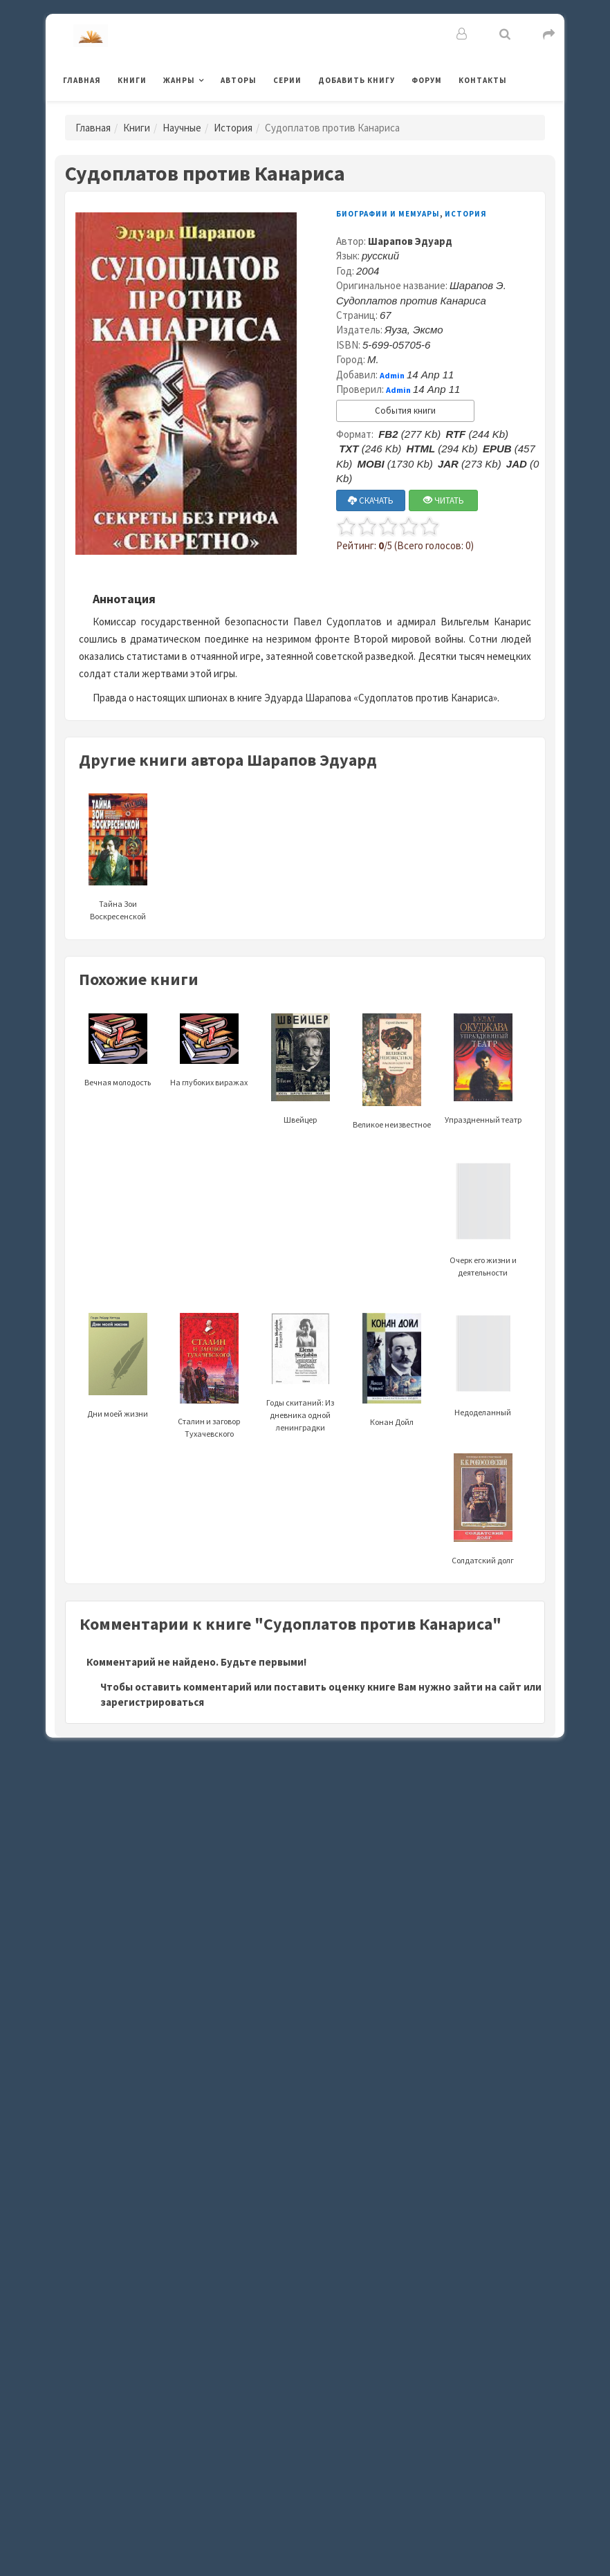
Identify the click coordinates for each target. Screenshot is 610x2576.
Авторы (239, 80)
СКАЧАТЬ (371, 500)
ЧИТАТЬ (443, 500)
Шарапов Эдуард (410, 241)
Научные (182, 127)
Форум (427, 80)
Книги (132, 80)
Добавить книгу (356, 80)
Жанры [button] (179, 80)
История (233, 127)
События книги (405, 410)
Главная (82, 80)
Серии (287, 80)
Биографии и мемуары (388, 214)
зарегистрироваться (152, 1702)
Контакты (483, 80)
